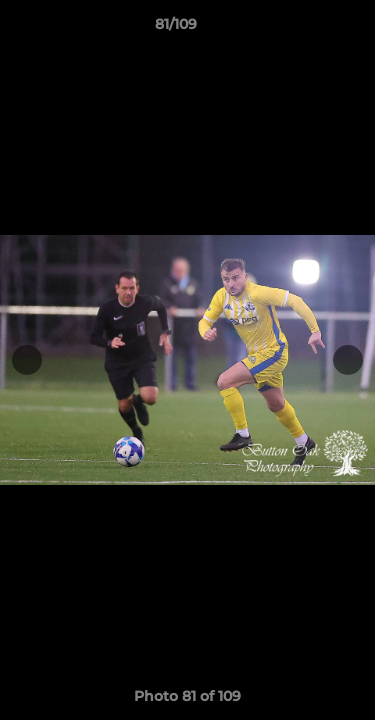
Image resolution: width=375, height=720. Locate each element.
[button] (303, 29)
